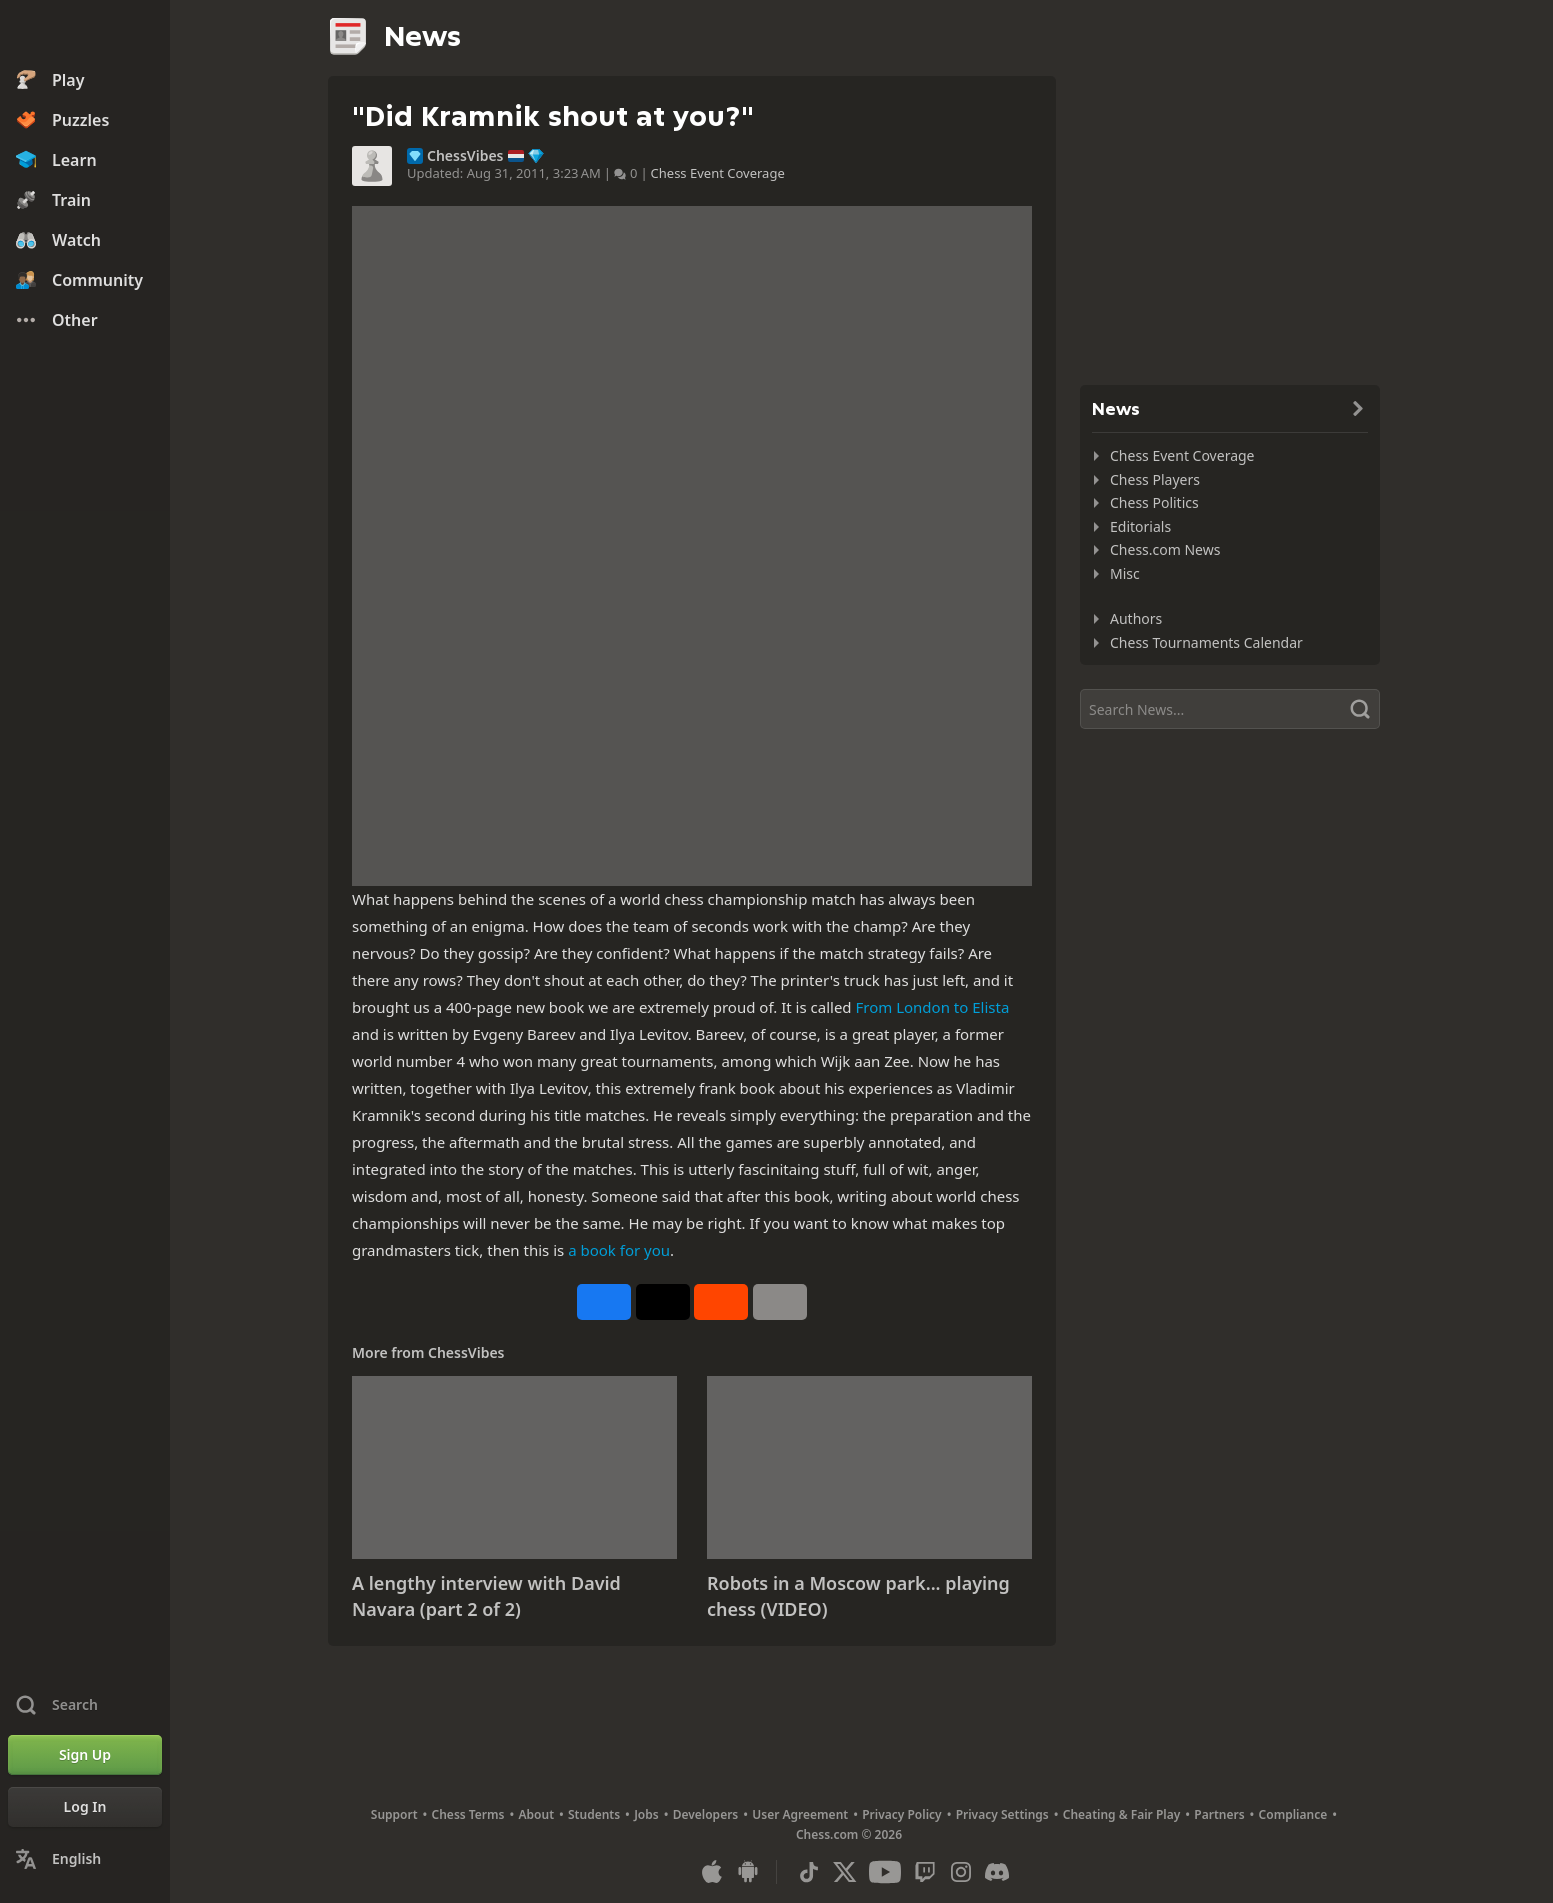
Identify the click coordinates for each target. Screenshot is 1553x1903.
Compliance (1293, 1814)
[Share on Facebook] (604, 1302)
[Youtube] (885, 1872)
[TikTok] (809, 1872)
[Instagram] (961, 1872)
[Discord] (997, 1872)
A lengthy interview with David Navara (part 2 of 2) (486, 1596)
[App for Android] (748, 1872)
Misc (1125, 573)
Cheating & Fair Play (1122, 1814)
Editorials (1140, 526)
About (537, 1814)
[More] (780, 1302)
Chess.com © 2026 (849, 1834)
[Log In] (85, 1807)
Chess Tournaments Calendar (1206, 642)
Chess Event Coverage (718, 173)
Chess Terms (468, 1814)
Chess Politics (1154, 502)
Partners (1219, 1814)
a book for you (619, 1250)
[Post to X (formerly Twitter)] (663, 1302)
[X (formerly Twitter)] (845, 1872)
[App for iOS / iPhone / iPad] (712, 1872)
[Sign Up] (85, 1755)
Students (594, 1814)
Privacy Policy (901, 1814)
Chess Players (1155, 479)
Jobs (646, 1814)
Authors (1136, 618)
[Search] (1230, 709)
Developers (706, 1814)
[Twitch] (925, 1872)
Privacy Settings (1002, 1814)
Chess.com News (1165, 549)
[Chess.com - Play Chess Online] (85, 34)
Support (394, 1814)
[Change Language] (85, 1859)
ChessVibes (465, 156)
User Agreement (800, 1814)
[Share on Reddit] (721, 1302)
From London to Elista (932, 1007)
